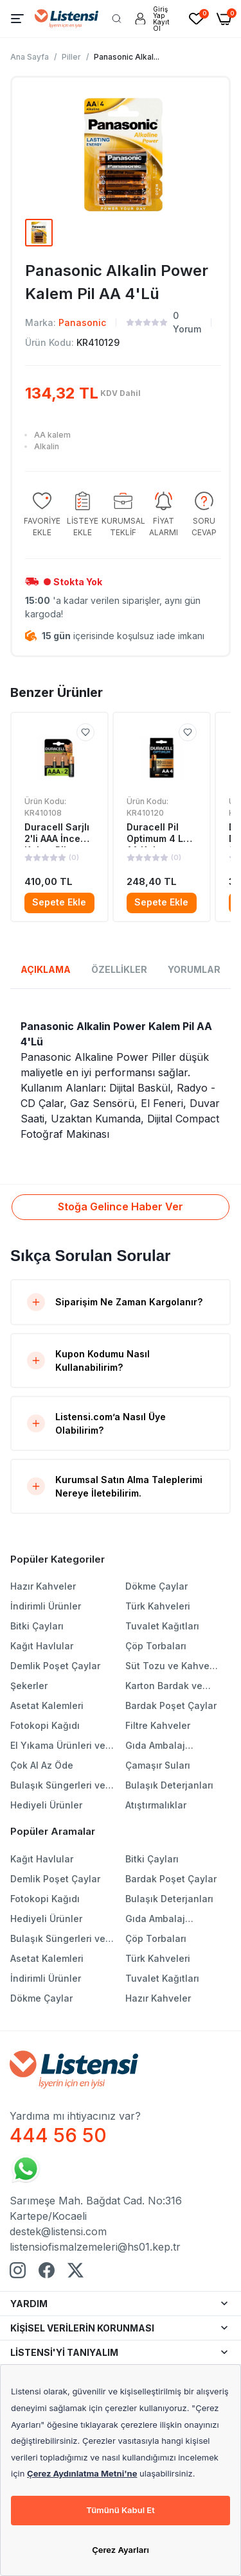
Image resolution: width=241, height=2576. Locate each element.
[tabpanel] (120, 1080)
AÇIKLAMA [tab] (46, 969)
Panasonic (82, 322)
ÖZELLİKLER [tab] (119, 969)
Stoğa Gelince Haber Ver (120, 1206)
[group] (42, 515)
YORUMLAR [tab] (194, 969)
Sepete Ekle (59, 902)
